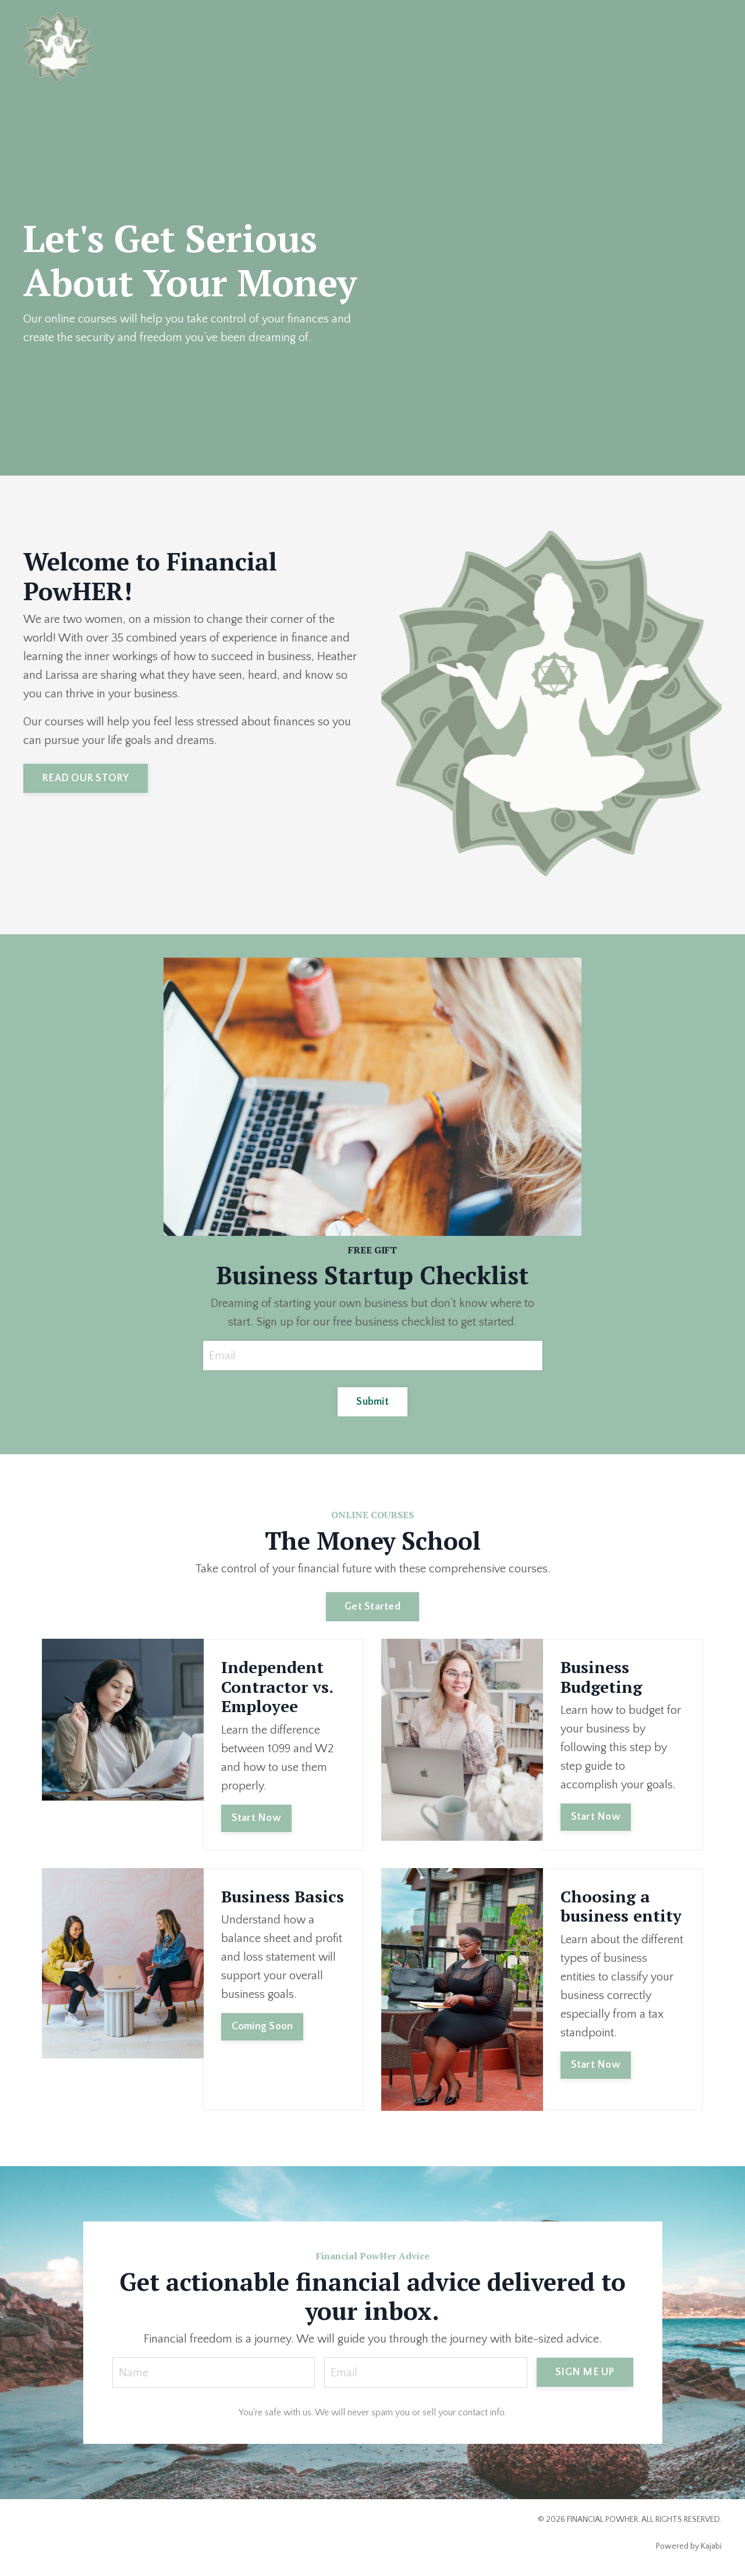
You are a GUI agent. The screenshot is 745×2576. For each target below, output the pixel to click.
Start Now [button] (256, 1818)
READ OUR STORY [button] (85, 778)
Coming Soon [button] (262, 2026)
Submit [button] (372, 1402)
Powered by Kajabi (689, 2546)
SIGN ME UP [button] (585, 2372)
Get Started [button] (372, 1607)
